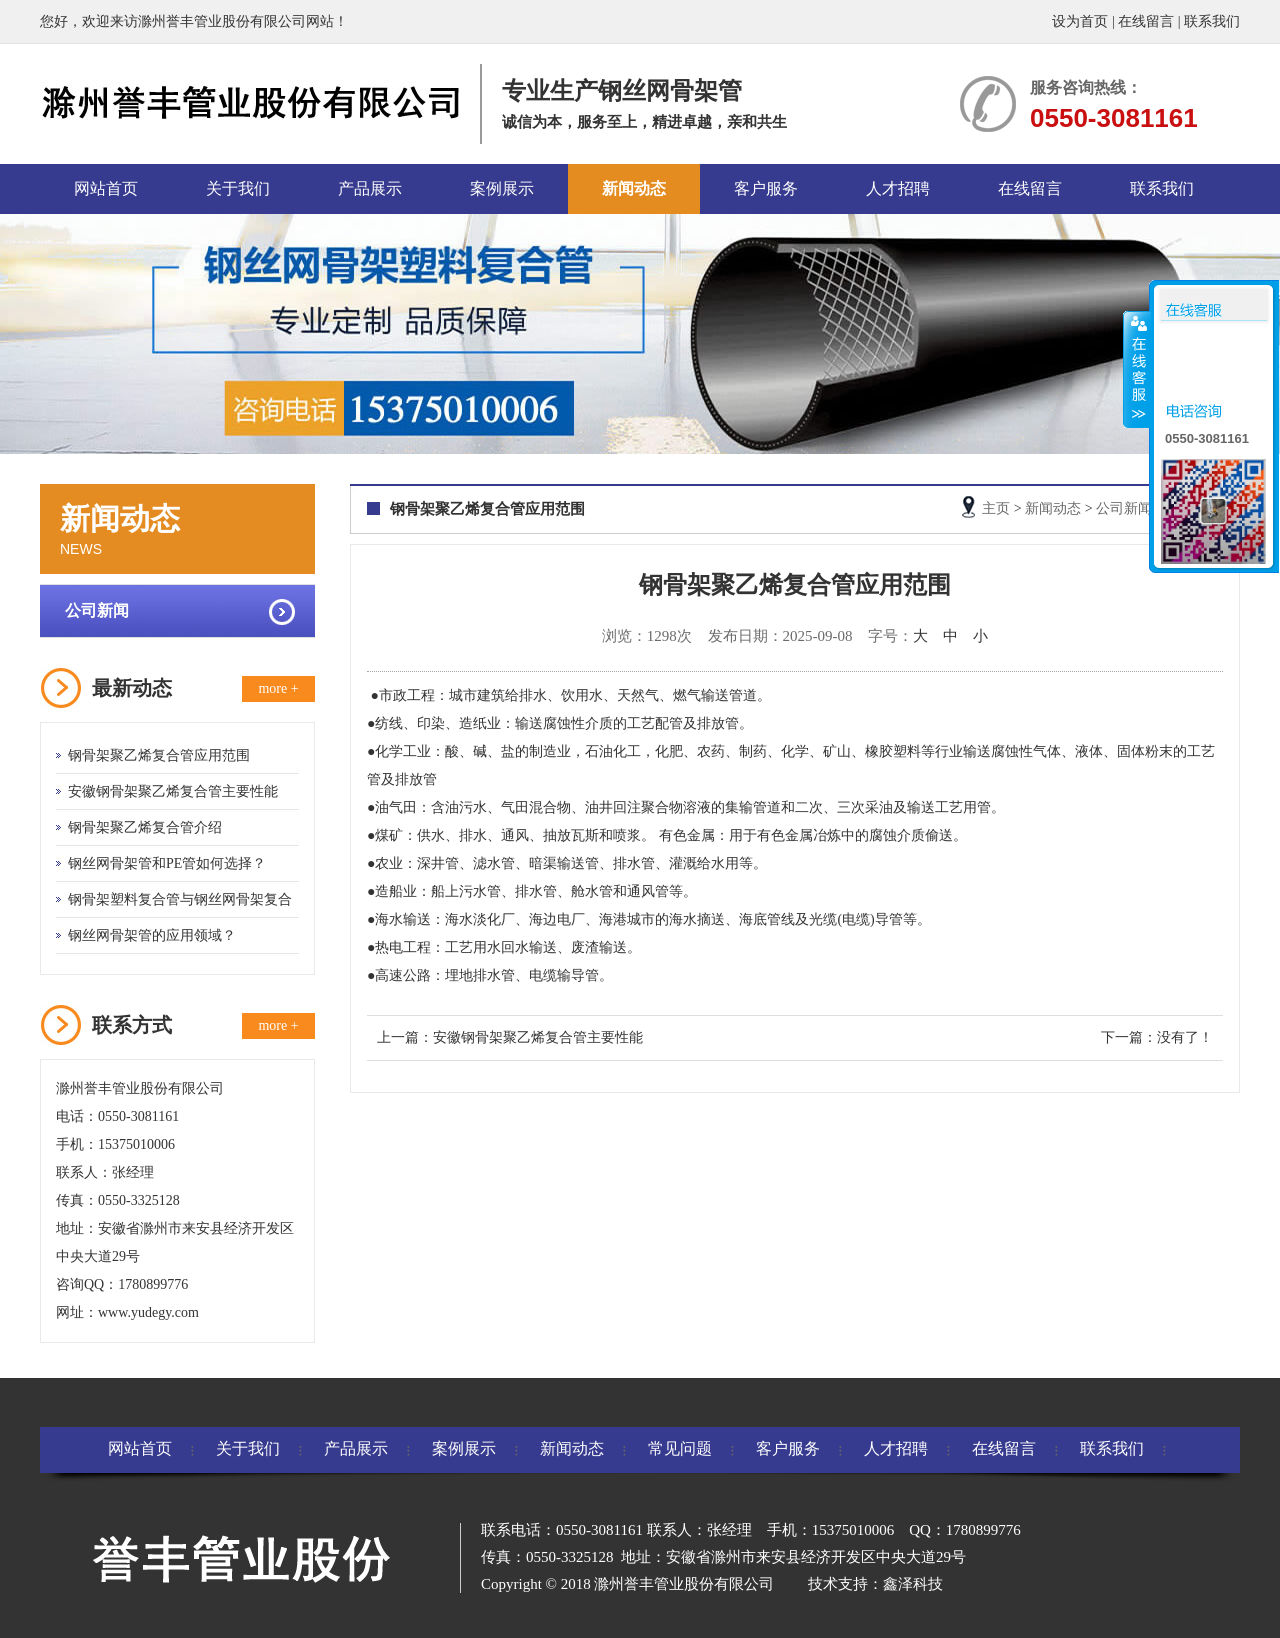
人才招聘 (898, 188)
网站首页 (106, 188)
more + (278, 688)
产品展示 (370, 188)
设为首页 (1080, 21)
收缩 (1137, 369)
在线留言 (1146, 21)
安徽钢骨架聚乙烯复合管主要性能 (173, 791)
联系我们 (1212, 21)
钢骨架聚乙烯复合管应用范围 (159, 755)
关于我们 (238, 188)
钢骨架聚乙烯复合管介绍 (145, 827)
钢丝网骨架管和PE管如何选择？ (167, 863)
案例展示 (502, 188)
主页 (996, 508)
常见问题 (680, 1448)
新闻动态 (634, 188)
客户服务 (766, 188)
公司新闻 (97, 610)
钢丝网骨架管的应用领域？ (152, 935)
